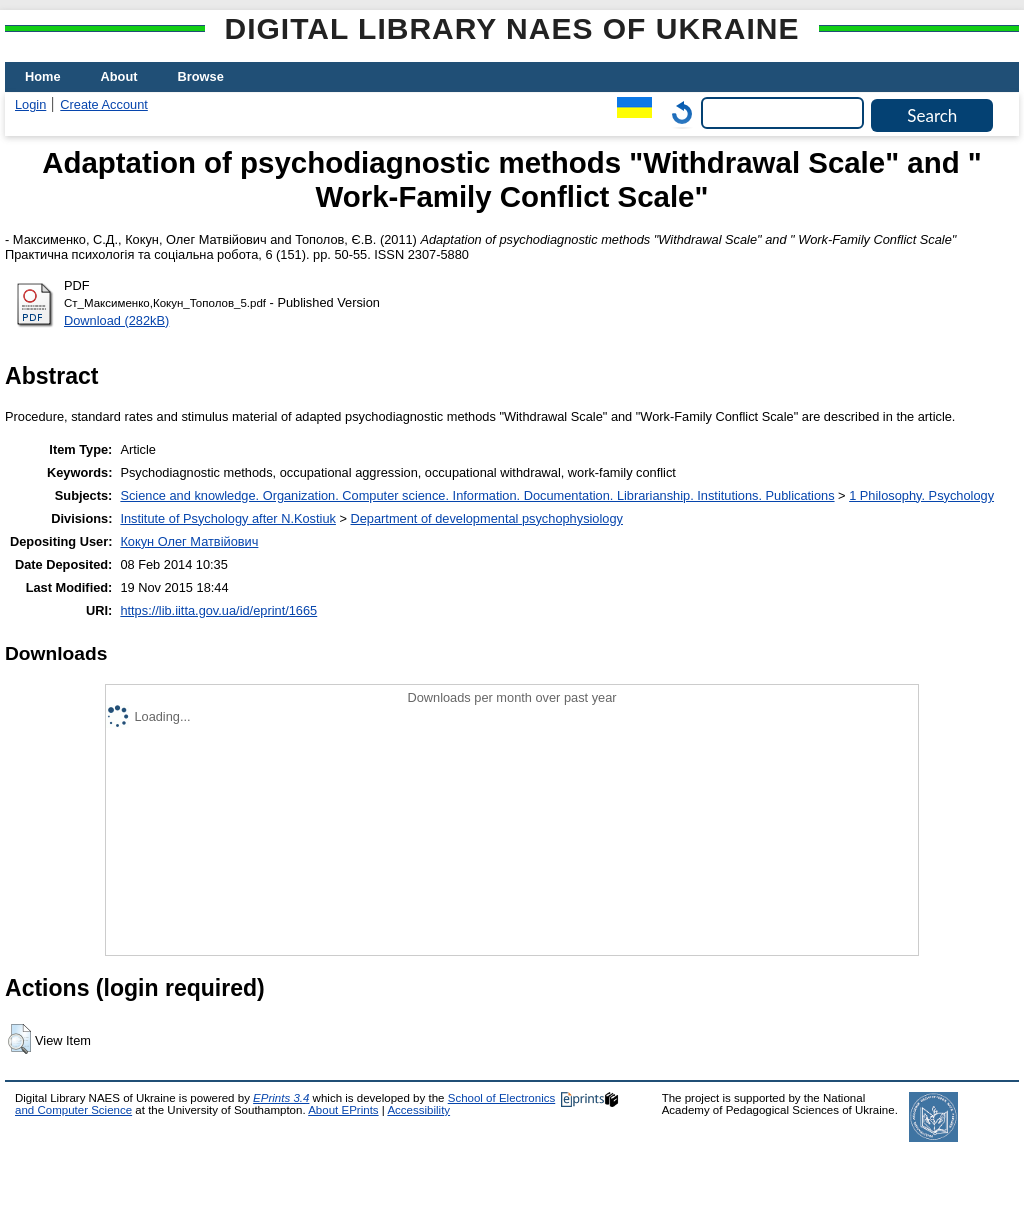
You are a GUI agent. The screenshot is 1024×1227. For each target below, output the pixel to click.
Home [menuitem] (43, 76)
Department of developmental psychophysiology (487, 518)
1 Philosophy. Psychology (921, 495)
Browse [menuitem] (201, 76)
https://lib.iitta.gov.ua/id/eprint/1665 (218, 610)
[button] (19, 1039)
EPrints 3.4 (281, 1098)
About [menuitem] (119, 76)
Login (30, 104)
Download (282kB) (116, 320)
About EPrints (343, 1110)
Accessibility (418, 1110)
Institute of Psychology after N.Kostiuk (228, 518)
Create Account (104, 104)
